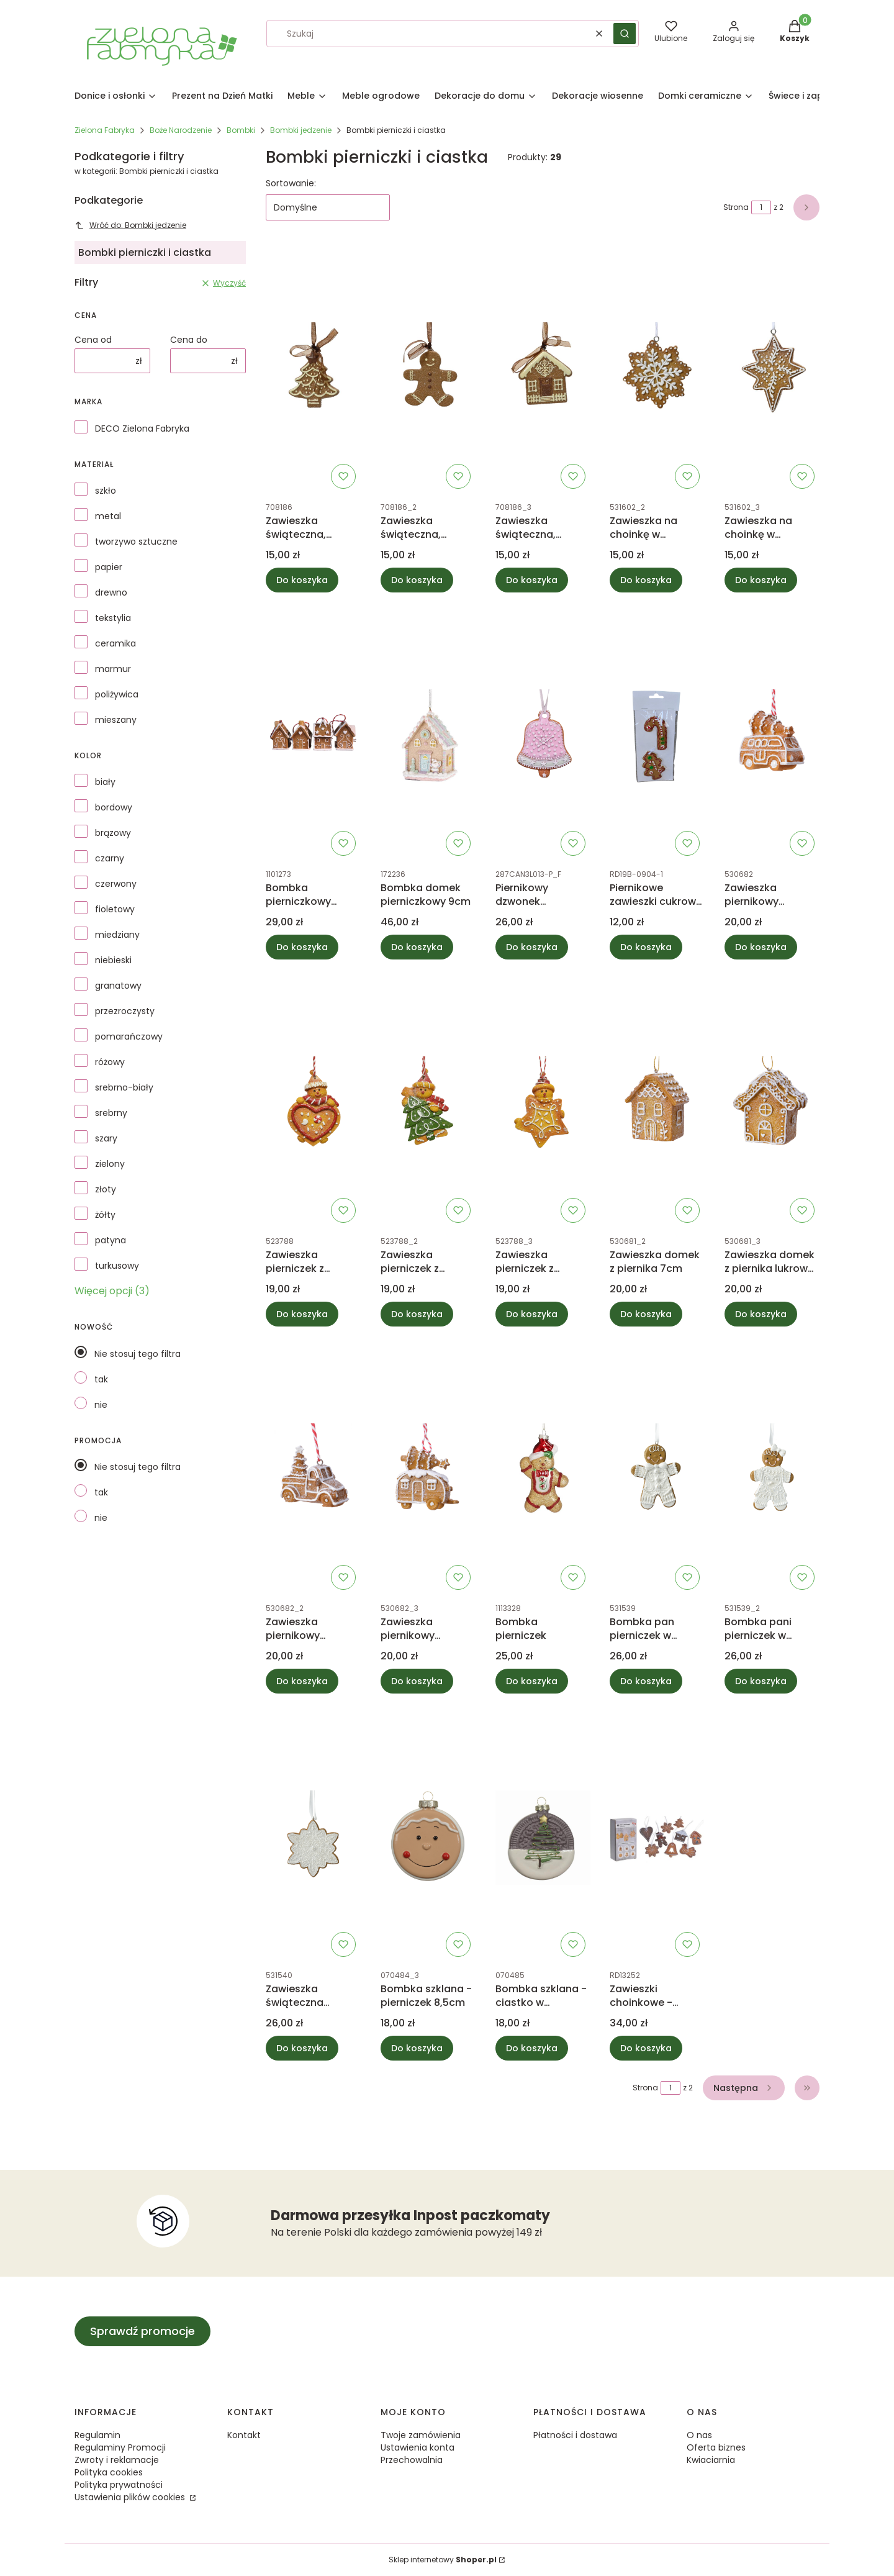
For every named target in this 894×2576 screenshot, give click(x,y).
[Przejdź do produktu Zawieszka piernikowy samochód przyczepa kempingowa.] (428, 1470)
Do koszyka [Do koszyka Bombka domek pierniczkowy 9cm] (417, 947)
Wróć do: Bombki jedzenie (130, 225)
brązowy (113, 833)
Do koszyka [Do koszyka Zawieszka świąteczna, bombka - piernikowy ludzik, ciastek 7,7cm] (417, 580)
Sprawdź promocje (142, 2331)
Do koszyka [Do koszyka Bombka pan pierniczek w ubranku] (646, 1681)
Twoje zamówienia (421, 2435)
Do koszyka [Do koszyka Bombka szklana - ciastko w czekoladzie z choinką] (532, 2048)
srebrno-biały (124, 1087)
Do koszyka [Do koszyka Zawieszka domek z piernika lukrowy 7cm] (761, 1314)
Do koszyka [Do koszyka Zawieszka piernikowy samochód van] (761, 947)
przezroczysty (125, 1011)
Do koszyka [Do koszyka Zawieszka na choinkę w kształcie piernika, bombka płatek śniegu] (646, 580)
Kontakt (244, 2435)
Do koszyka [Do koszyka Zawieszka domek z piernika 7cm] (646, 1314)
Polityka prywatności (118, 2484)
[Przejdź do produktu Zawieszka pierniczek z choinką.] (428, 1103)
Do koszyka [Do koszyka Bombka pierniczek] (532, 1681)
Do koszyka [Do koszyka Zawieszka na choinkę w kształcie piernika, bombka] (761, 580)
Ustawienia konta (417, 2447)
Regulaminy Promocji (120, 2447)
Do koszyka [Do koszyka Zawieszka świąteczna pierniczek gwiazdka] (302, 2048)
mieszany (116, 720)
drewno (111, 592)
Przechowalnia (412, 2460)
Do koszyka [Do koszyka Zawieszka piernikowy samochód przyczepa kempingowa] (417, 1681)
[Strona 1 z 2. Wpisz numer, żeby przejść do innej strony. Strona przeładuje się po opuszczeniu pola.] (761, 207)
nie (100, 1405)
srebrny (111, 1113)
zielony (110, 1164)
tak (101, 1379)
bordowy (113, 807)
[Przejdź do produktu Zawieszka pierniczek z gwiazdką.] (542, 1103)
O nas (699, 2435)
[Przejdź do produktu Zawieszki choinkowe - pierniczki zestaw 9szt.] (657, 1837)
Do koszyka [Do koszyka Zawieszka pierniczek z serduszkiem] (302, 1314)
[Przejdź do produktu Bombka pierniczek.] (542, 1470)
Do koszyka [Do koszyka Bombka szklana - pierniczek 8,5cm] (417, 2048)
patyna (110, 1240)
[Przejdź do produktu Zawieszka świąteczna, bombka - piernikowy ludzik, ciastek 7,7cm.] (428, 369)
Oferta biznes (716, 2447)
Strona (736, 207)
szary (106, 1138)
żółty (105, 1215)
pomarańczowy (129, 1036)
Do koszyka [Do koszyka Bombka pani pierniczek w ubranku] (761, 1681)
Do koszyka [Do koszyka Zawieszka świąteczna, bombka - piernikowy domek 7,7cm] (532, 580)
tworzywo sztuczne (136, 541)
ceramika (115, 643)
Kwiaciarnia (711, 2460)
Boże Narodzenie (181, 130)
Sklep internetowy (443, 2559)
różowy (110, 1062)
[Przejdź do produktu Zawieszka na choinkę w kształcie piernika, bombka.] (772, 369)
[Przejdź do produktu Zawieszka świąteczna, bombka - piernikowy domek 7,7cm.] (542, 369)
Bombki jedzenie (301, 130)
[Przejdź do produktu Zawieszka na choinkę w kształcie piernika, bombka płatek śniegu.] (657, 369)
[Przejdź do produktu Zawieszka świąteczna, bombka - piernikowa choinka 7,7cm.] (313, 369)
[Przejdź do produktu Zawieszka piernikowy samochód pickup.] (313, 1470)
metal (108, 516)
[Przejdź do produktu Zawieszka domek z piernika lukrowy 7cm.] (772, 1103)
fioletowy (115, 909)
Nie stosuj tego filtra (137, 1354)
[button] (624, 33)
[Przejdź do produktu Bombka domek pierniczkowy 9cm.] (428, 736)
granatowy (118, 985)
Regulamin (97, 2435)
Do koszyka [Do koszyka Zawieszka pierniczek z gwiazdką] (532, 1314)
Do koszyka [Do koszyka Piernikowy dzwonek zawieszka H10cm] (532, 947)
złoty (105, 1189)
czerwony (116, 884)
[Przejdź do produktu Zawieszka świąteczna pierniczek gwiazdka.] (313, 1837)
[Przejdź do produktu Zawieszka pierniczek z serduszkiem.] (313, 1103)
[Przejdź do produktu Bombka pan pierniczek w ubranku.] (657, 1470)
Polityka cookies (108, 2472)
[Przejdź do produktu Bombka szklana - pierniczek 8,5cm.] (428, 1837)
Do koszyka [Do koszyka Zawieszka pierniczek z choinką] (417, 1314)
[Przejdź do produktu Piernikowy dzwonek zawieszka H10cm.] (542, 736)
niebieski (113, 960)
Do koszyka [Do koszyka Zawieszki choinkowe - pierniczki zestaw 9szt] (646, 2048)
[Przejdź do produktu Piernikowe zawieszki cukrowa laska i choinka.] (657, 736)
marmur (113, 669)
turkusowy (117, 1265)
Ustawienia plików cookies (130, 2497)
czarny (109, 858)
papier (108, 567)
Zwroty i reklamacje (116, 2460)
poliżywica (116, 694)
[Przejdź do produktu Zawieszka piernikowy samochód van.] (772, 736)
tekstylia (113, 618)
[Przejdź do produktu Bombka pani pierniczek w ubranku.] (772, 1470)
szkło (105, 490)
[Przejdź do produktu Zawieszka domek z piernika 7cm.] (657, 1103)
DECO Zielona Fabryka (142, 428)
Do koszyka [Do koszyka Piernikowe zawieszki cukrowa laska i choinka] (646, 947)
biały (105, 782)
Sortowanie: (291, 183)
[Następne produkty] (744, 2087)
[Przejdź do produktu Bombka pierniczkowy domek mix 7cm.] (313, 736)
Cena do (188, 339)
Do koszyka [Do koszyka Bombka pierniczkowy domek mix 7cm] (302, 947)
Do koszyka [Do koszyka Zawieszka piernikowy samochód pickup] (302, 1681)
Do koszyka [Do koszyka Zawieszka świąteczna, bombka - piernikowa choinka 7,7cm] (302, 580)
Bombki (241, 130)
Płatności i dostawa (575, 2435)
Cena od (93, 339)
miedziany (117, 934)
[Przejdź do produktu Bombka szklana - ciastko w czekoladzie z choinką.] (542, 1837)
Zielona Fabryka (104, 130)
